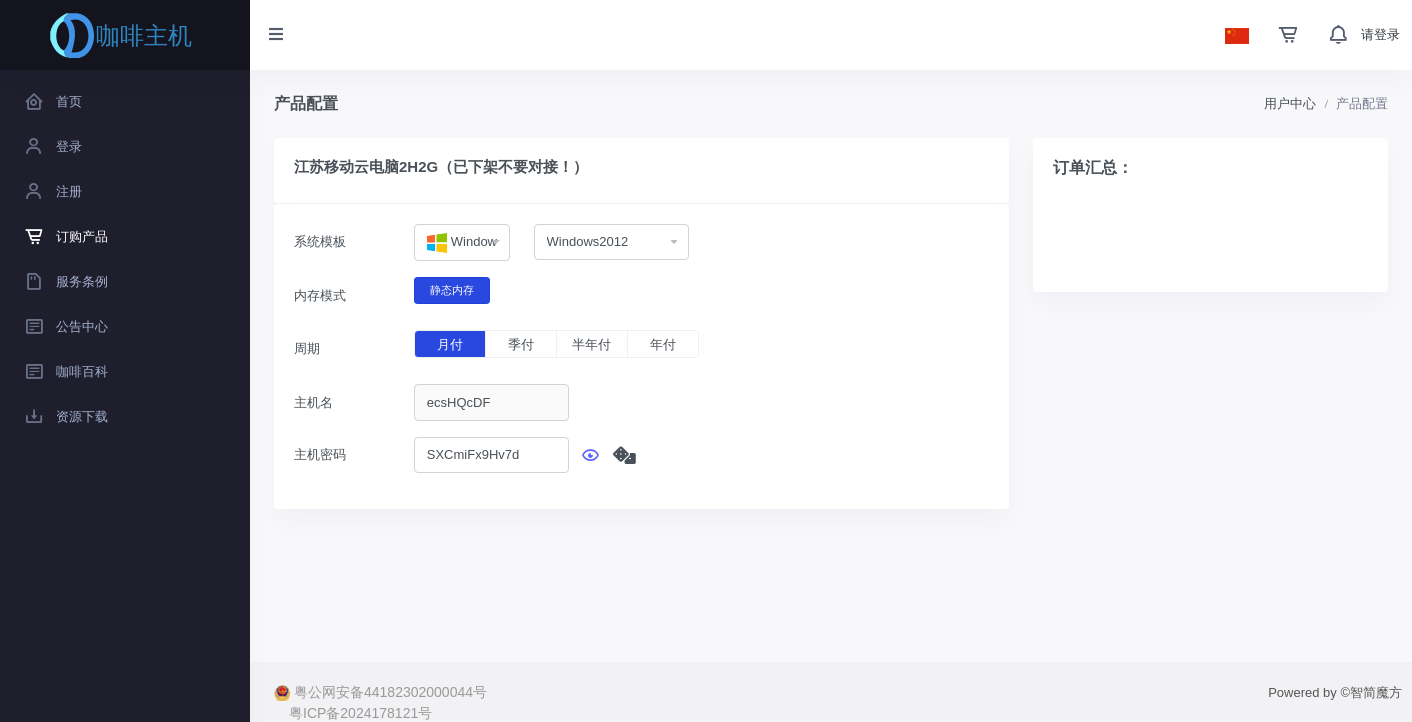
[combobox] (462, 243)
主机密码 (320, 454)
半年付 (591, 344)
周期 (307, 348)
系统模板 (320, 241)
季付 (521, 344)
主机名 (313, 402)
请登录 (1380, 34)
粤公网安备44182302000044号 (380, 692)
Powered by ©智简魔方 (1335, 692)
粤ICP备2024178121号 (360, 713)
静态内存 (452, 289)
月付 (450, 344)
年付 (663, 344)
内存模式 (320, 295)
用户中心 (1290, 103)
